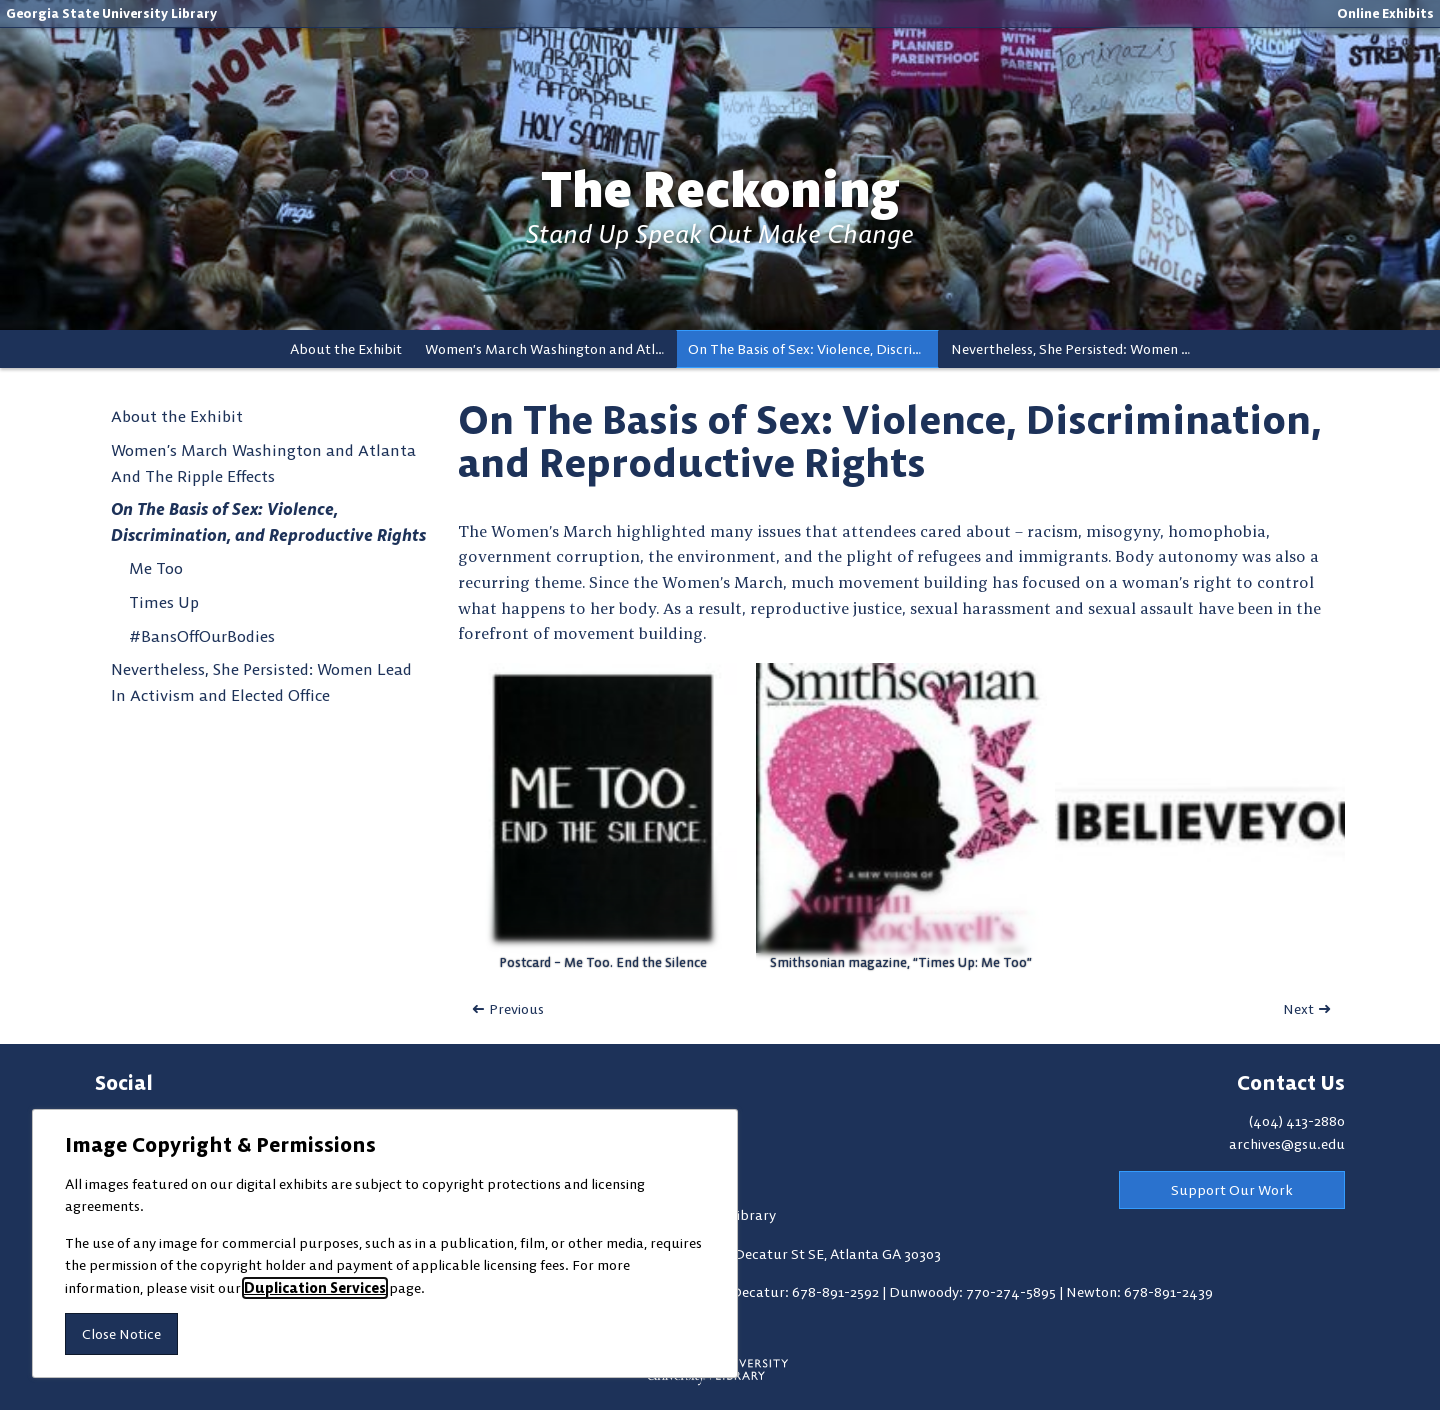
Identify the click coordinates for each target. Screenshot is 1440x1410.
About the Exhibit (346, 349)
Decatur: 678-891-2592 (806, 1292)
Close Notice (121, 1334)
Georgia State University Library (111, 13)
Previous (516, 1009)
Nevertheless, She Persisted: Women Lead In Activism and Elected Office (1077, 349)
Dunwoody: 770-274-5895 (974, 1292)
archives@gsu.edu (1287, 1144)
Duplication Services (315, 1288)
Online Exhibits (1385, 13)
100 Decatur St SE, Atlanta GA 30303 (825, 1254)
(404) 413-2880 (1297, 1121)
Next (1298, 1009)
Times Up (164, 602)
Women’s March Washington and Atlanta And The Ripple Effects (551, 349)
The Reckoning (720, 189)
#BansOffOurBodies (202, 636)
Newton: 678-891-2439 (1139, 1292)
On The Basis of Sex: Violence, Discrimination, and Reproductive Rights (814, 349)
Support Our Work (1232, 1190)
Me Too (156, 568)
